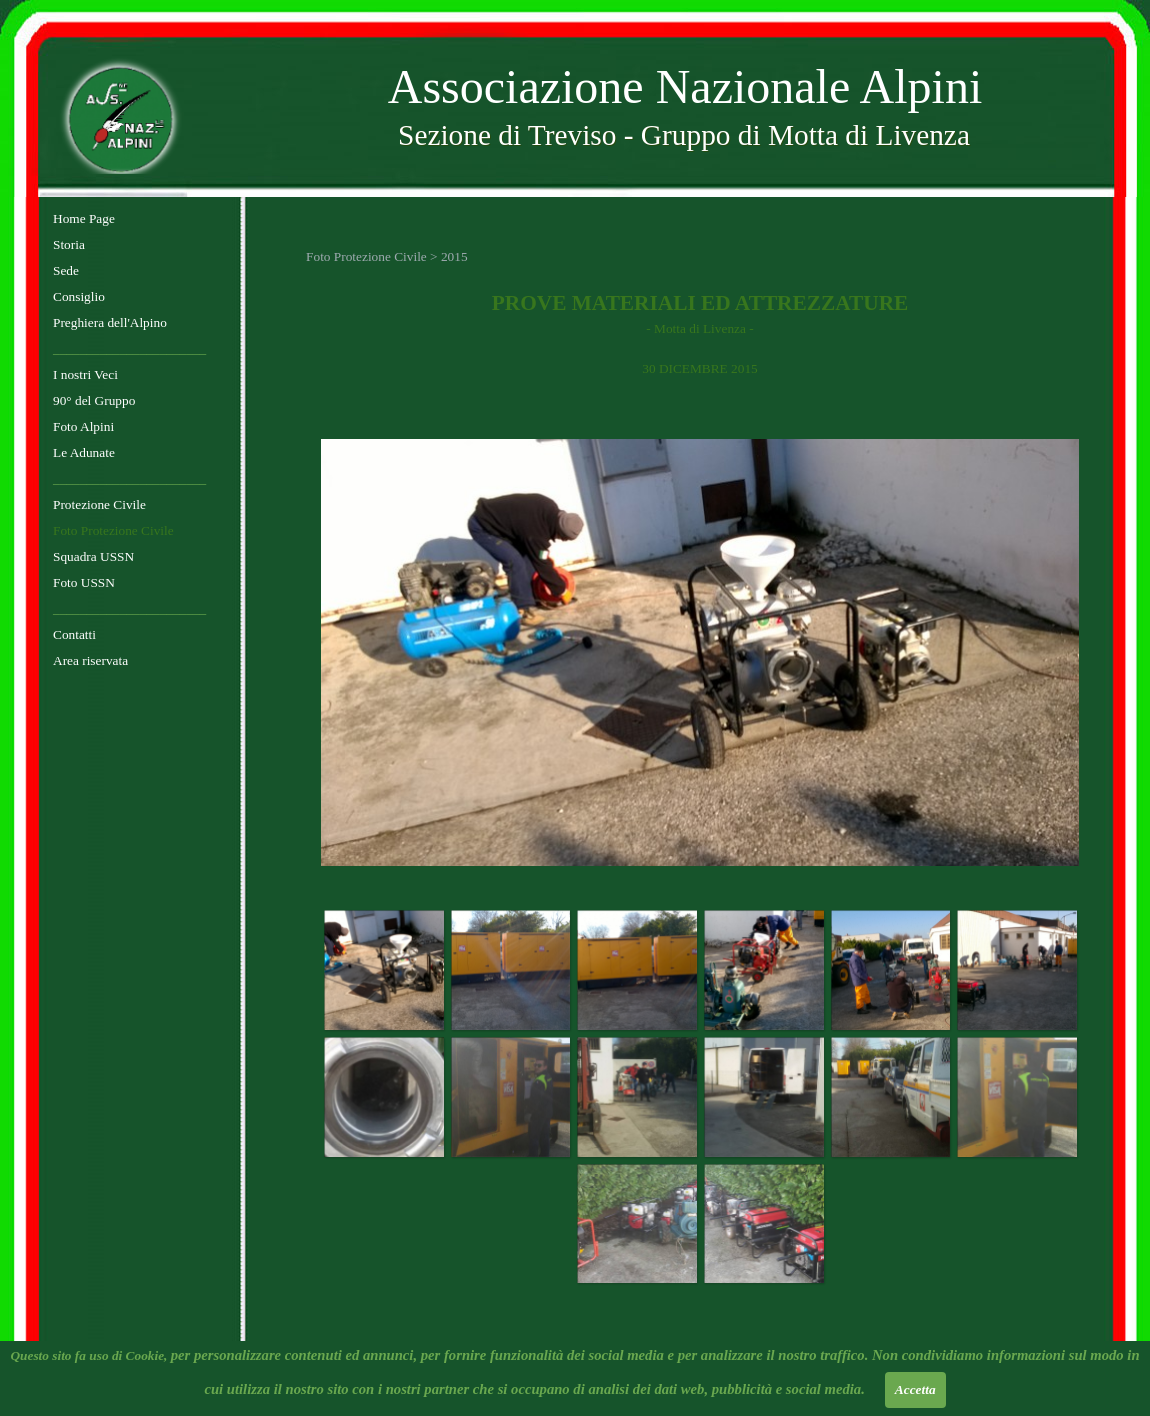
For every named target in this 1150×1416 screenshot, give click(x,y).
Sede (66, 270)
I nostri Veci (85, 374)
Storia (69, 244)
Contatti (74, 634)
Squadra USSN (93, 556)
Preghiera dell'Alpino (110, 322)
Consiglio (79, 296)
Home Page (84, 218)
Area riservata (90, 660)
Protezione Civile (99, 504)
